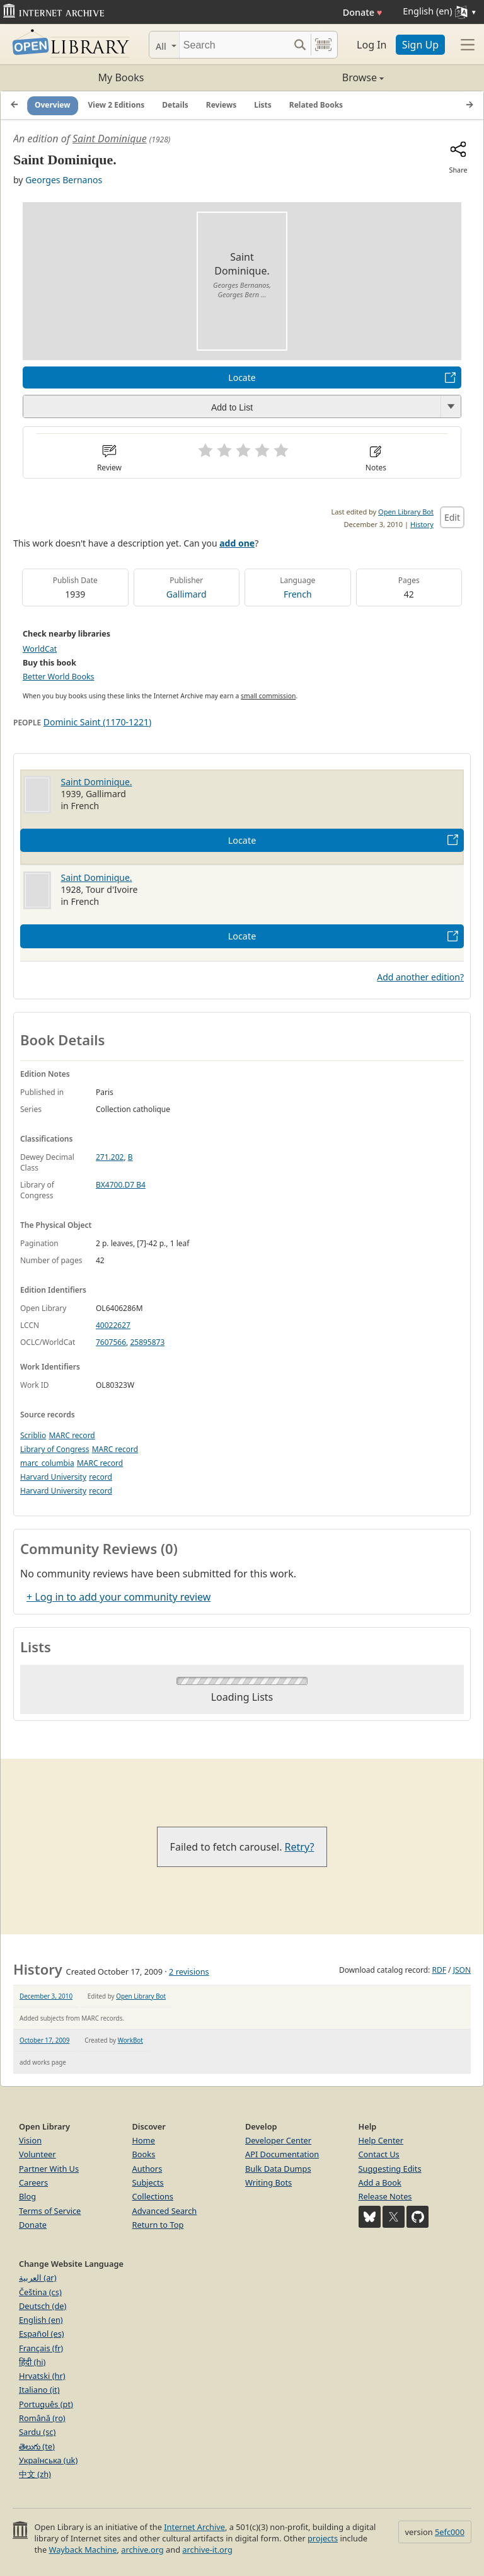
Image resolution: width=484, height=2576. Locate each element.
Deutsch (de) (42, 2306)
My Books (121, 77)
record (100, 1477)
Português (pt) (46, 2404)
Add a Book (380, 2182)
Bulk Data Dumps (278, 2168)
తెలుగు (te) (37, 2446)
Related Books (316, 104)
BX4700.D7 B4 (121, 1184)
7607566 (111, 1342)
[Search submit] (300, 44)
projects (323, 2538)
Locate (241, 377)
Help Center (381, 2140)
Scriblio (33, 1435)
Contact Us (379, 2154)
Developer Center (278, 2140)
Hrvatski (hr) (42, 2375)
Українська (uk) (48, 2460)
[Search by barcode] (323, 44)
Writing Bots (268, 2182)
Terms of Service (50, 2210)
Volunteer (37, 2154)
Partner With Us (49, 2168)
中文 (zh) (35, 2474)
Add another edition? (420, 977)
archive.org (142, 2549)
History (422, 524)
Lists (263, 104)
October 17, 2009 (44, 2040)
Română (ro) (42, 2418)
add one (237, 543)
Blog (27, 2196)
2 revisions (189, 1971)
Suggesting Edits (390, 2168)
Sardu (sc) (37, 2431)
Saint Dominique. (96, 782)
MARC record (72, 1435)
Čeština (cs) (40, 2292)
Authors (147, 2168)
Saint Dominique (109, 138)
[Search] (234, 44)
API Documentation (282, 2154)
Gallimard (186, 594)
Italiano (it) (39, 2389)
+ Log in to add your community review (118, 1597)
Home (143, 2140)
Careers (33, 2182)
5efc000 (449, 2532)
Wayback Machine (83, 2549)
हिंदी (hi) (32, 2362)
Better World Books (59, 676)
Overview (53, 104)
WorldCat (40, 649)
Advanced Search (164, 2210)
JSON (462, 1970)
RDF (439, 1970)
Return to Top (158, 2224)
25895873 (147, 1342)
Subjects (148, 2182)
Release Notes (385, 2196)
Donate (363, 12)
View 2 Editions (116, 104)
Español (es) (41, 2333)
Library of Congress (54, 1449)
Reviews (221, 104)
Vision (30, 2140)
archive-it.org (207, 2549)
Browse (313, 77)
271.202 (110, 1157)
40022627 (113, 1325)
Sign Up (420, 45)
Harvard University (53, 1477)
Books (144, 2154)
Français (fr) (41, 2348)
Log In (371, 45)
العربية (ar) (37, 2277)
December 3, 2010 (46, 1996)
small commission (268, 695)
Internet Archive (194, 2527)
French (298, 594)
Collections (153, 2196)
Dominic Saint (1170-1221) (97, 722)
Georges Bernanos (63, 180)
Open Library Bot (406, 511)
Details (175, 104)
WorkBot (130, 2040)
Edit (452, 517)
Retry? (299, 1847)
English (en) (41, 2319)
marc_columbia (47, 1463)
